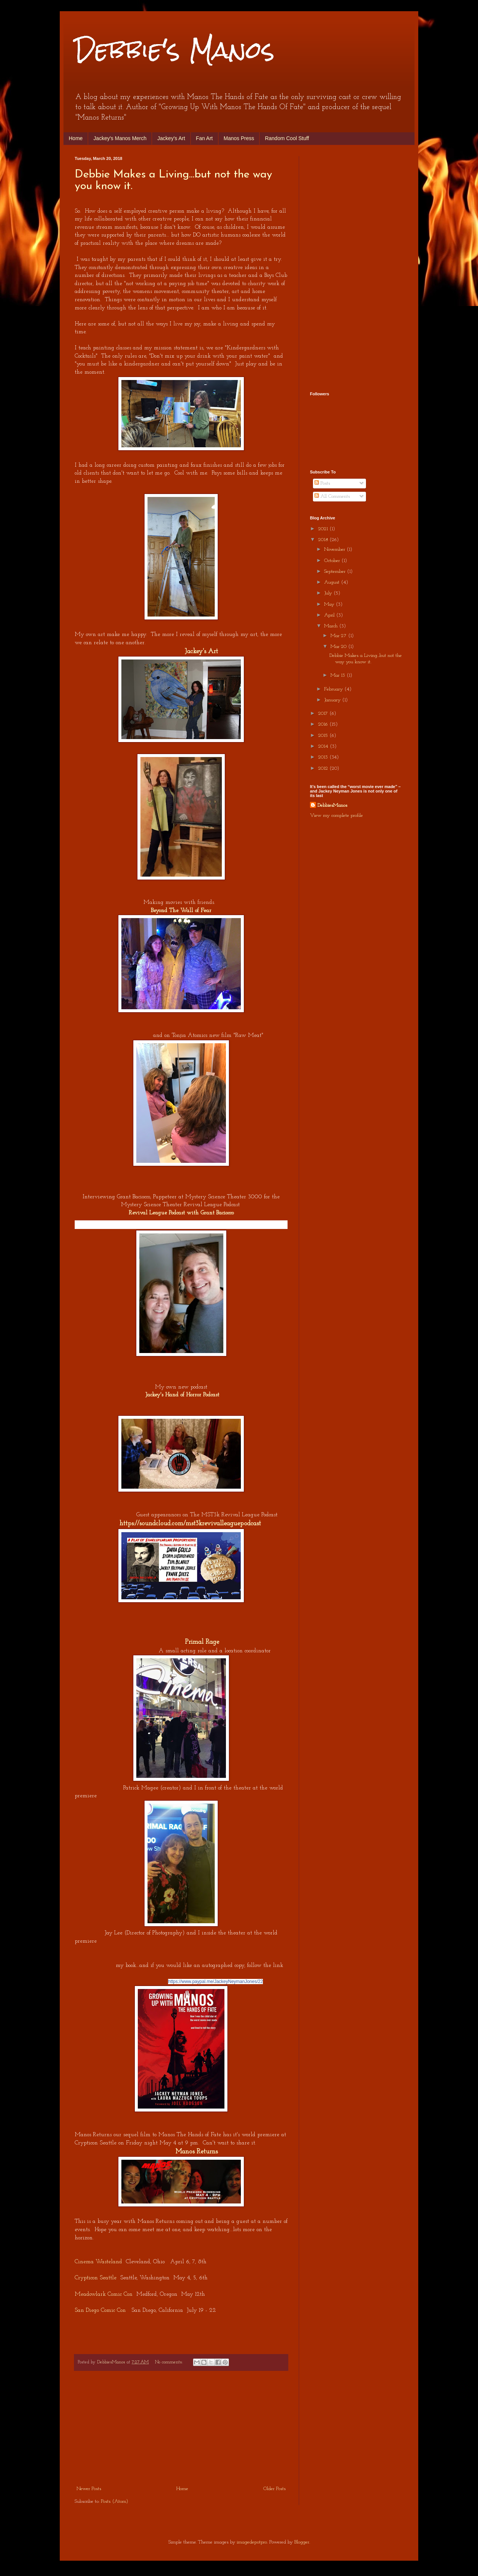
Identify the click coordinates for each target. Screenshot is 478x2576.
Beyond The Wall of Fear (181, 911)
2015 (323, 735)
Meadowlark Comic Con (104, 2294)
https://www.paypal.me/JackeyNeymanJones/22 (215, 1981)
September (335, 571)
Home (76, 138)
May (330, 604)
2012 (323, 768)
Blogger (301, 2542)
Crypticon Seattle (96, 2278)
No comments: (169, 2362)
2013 (323, 757)
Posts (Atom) (114, 2501)
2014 (324, 746)
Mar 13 (338, 675)
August (332, 582)
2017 (323, 713)
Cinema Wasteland (98, 2262)
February (334, 689)
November (335, 549)
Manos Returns (197, 2151)
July (328, 593)
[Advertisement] (181, 2428)
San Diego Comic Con (100, 2310)
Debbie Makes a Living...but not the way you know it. (365, 659)
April (330, 615)
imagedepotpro (252, 2542)
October (332, 560)
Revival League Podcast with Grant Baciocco (181, 1213)
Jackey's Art (171, 138)
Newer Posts (89, 2489)
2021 (323, 529)
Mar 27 (339, 636)
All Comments (332, 496)
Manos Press (239, 138)
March (331, 626)
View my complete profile (336, 815)
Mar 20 (339, 646)
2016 (323, 724)
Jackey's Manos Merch (119, 138)
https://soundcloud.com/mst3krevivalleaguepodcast (190, 1523)
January (333, 700)
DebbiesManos (332, 805)
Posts (322, 483)
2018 (323, 540)
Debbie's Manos (174, 50)
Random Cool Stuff (287, 138)
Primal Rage (202, 1642)
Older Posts (274, 2489)
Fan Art (204, 138)
